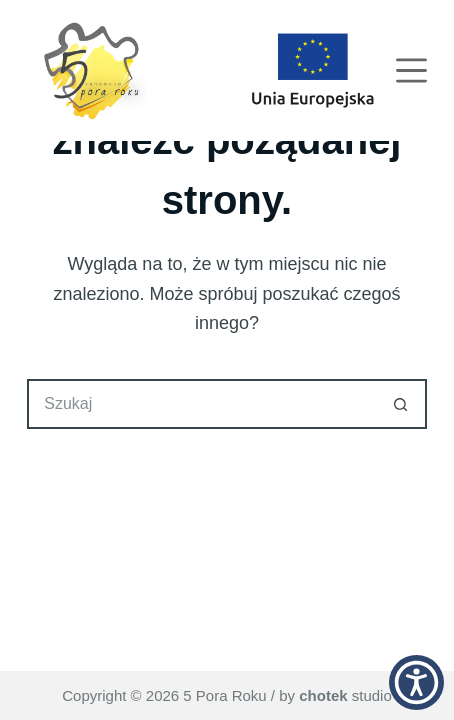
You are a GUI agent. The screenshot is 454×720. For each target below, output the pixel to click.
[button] (416, 682)
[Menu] (411, 70)
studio (345, 695)
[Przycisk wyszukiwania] (402, 404)
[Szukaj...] (202, 404)
